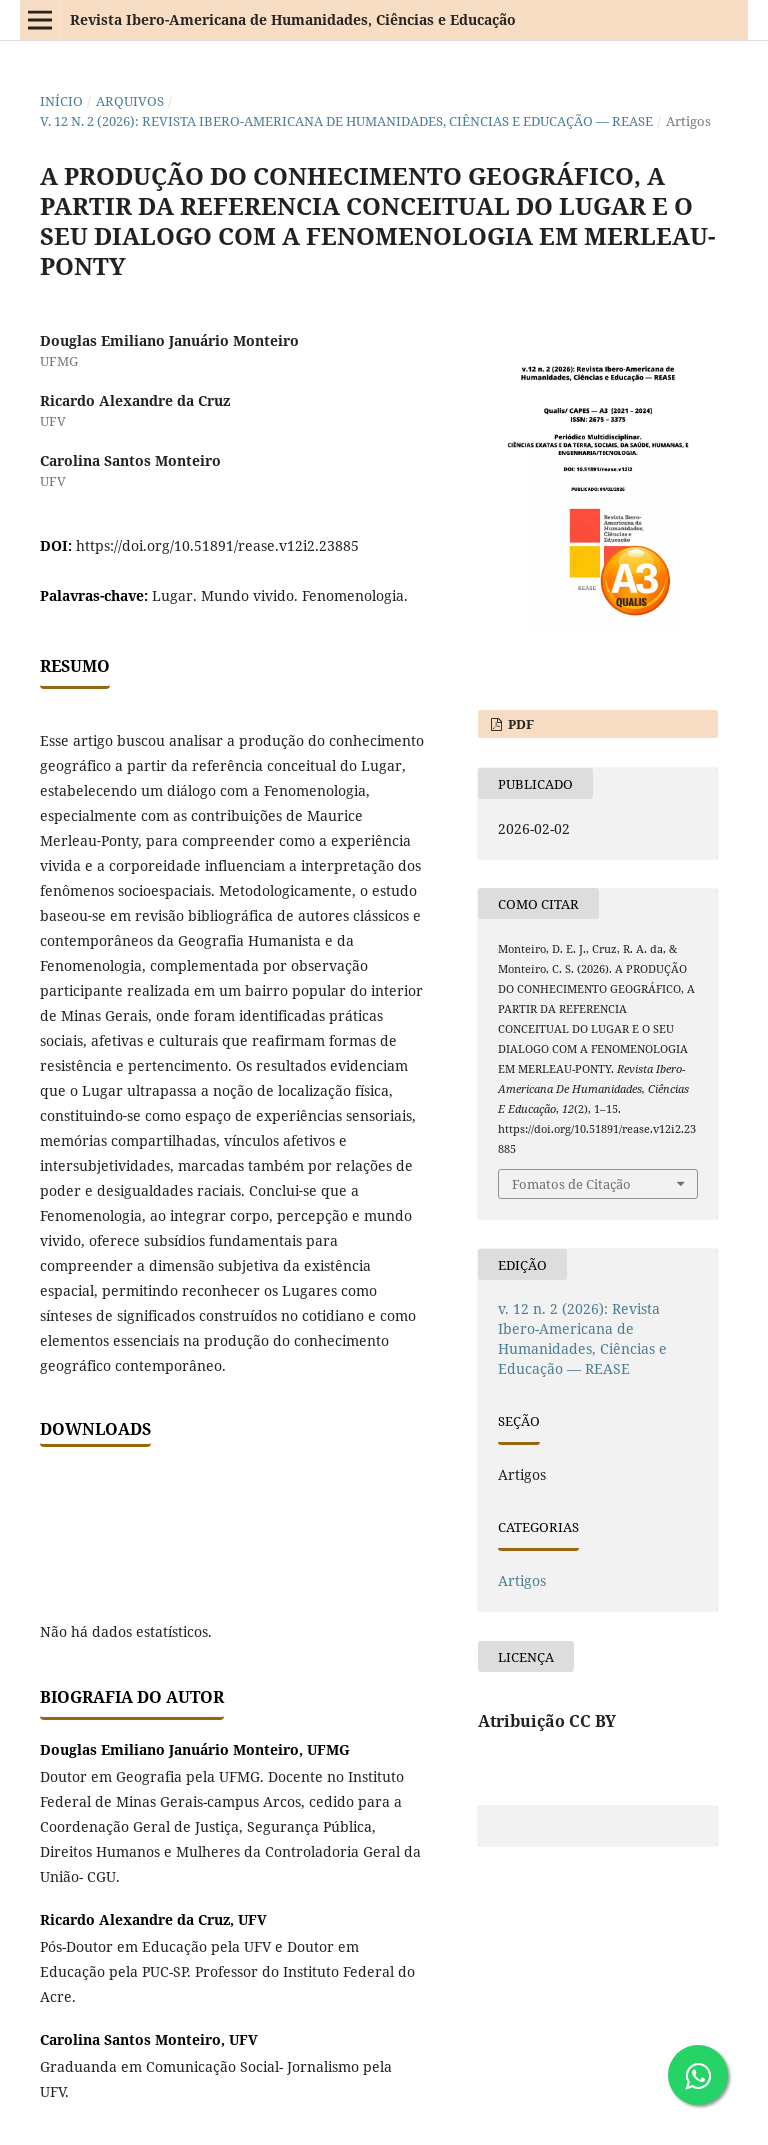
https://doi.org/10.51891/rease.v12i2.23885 (217, 545)
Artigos (522, 1580)
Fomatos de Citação (571, 1184)
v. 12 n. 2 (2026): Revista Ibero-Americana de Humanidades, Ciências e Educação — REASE (346, 121)
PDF (519, 724)
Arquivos (130, 101)
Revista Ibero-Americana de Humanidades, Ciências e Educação (293, 19)
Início (61, 101)
